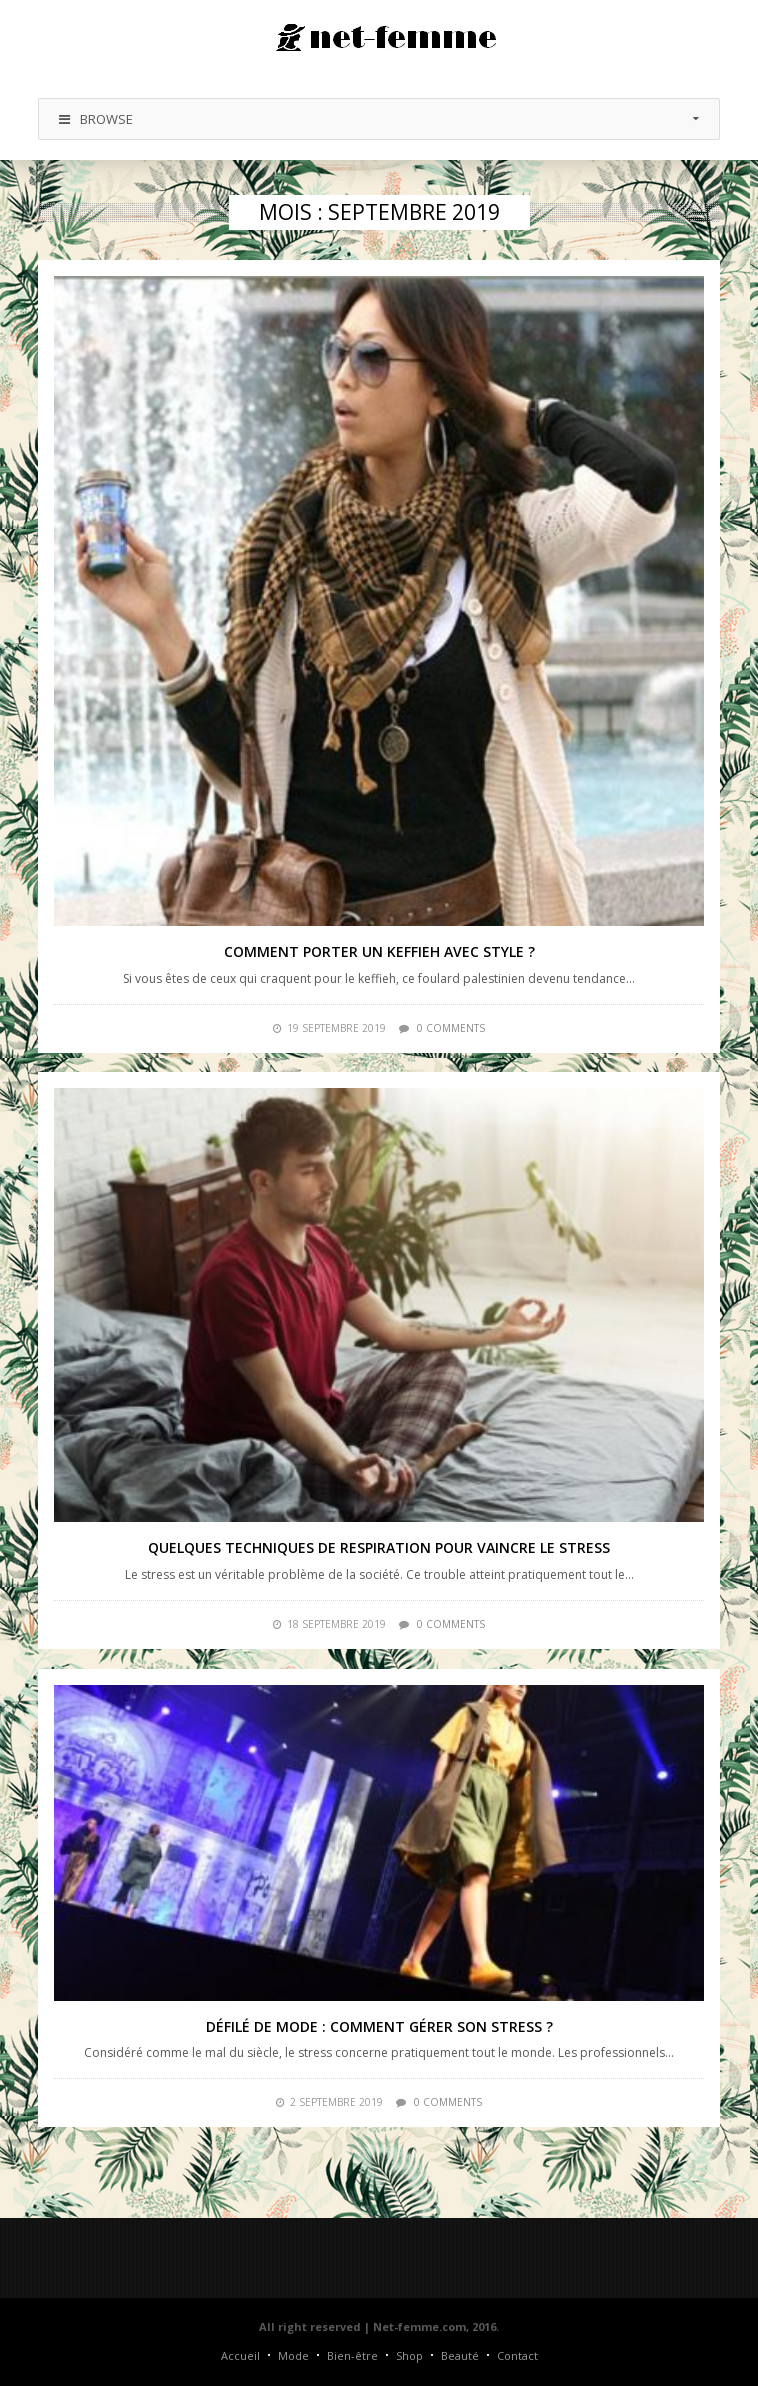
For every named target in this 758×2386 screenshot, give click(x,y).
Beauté (460, 2355)
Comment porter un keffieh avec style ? (379, 951)
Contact (517, 2355)
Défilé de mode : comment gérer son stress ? (379, 2026)
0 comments (451, 1028)
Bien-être (352, 2355)
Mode (293, 2355)
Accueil (240, 2355)
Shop (409, 2355)
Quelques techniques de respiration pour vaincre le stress (379, 1547)
